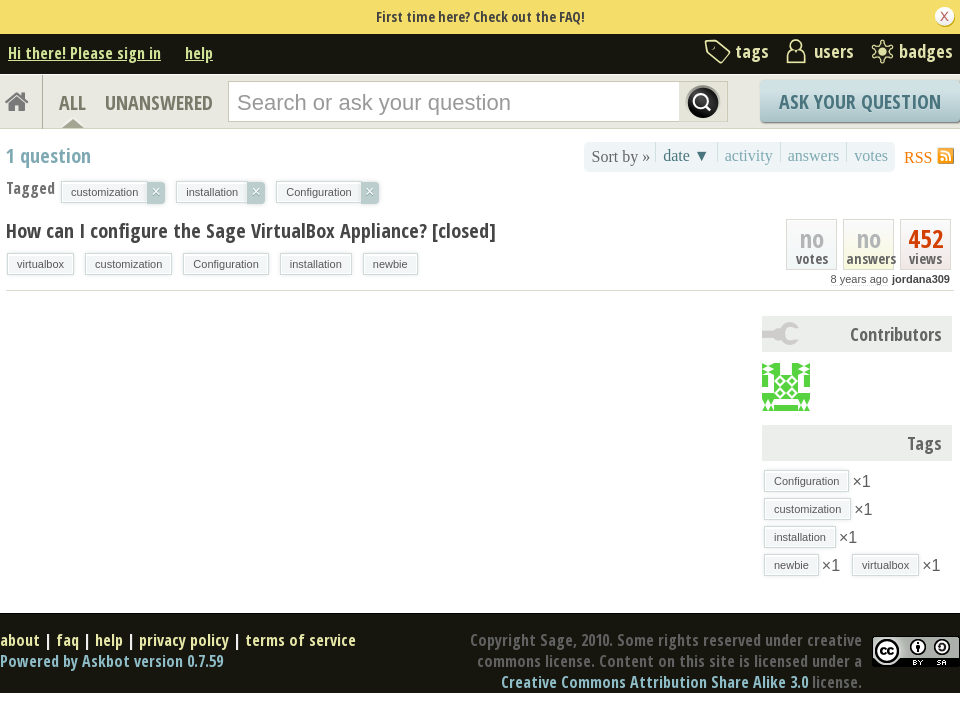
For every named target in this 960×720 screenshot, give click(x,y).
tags (752, 51)
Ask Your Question (860, 101)
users (834, 51)
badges (926, 51)
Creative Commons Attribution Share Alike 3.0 (654, 682)
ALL (72, 102)
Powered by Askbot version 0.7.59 (111, 661)
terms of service (300, 640)
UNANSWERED (159, 102)
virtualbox (40, 264)
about (20, 640)
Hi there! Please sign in (84, 53)
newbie (390, 264)
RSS (918, 157)
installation (316, 264)
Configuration (225, 264)
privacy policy (184, 640)
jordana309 (921, 279)
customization (128, 264)
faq (67, 640)
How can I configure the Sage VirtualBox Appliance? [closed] (251, 230)
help (199, 53)
